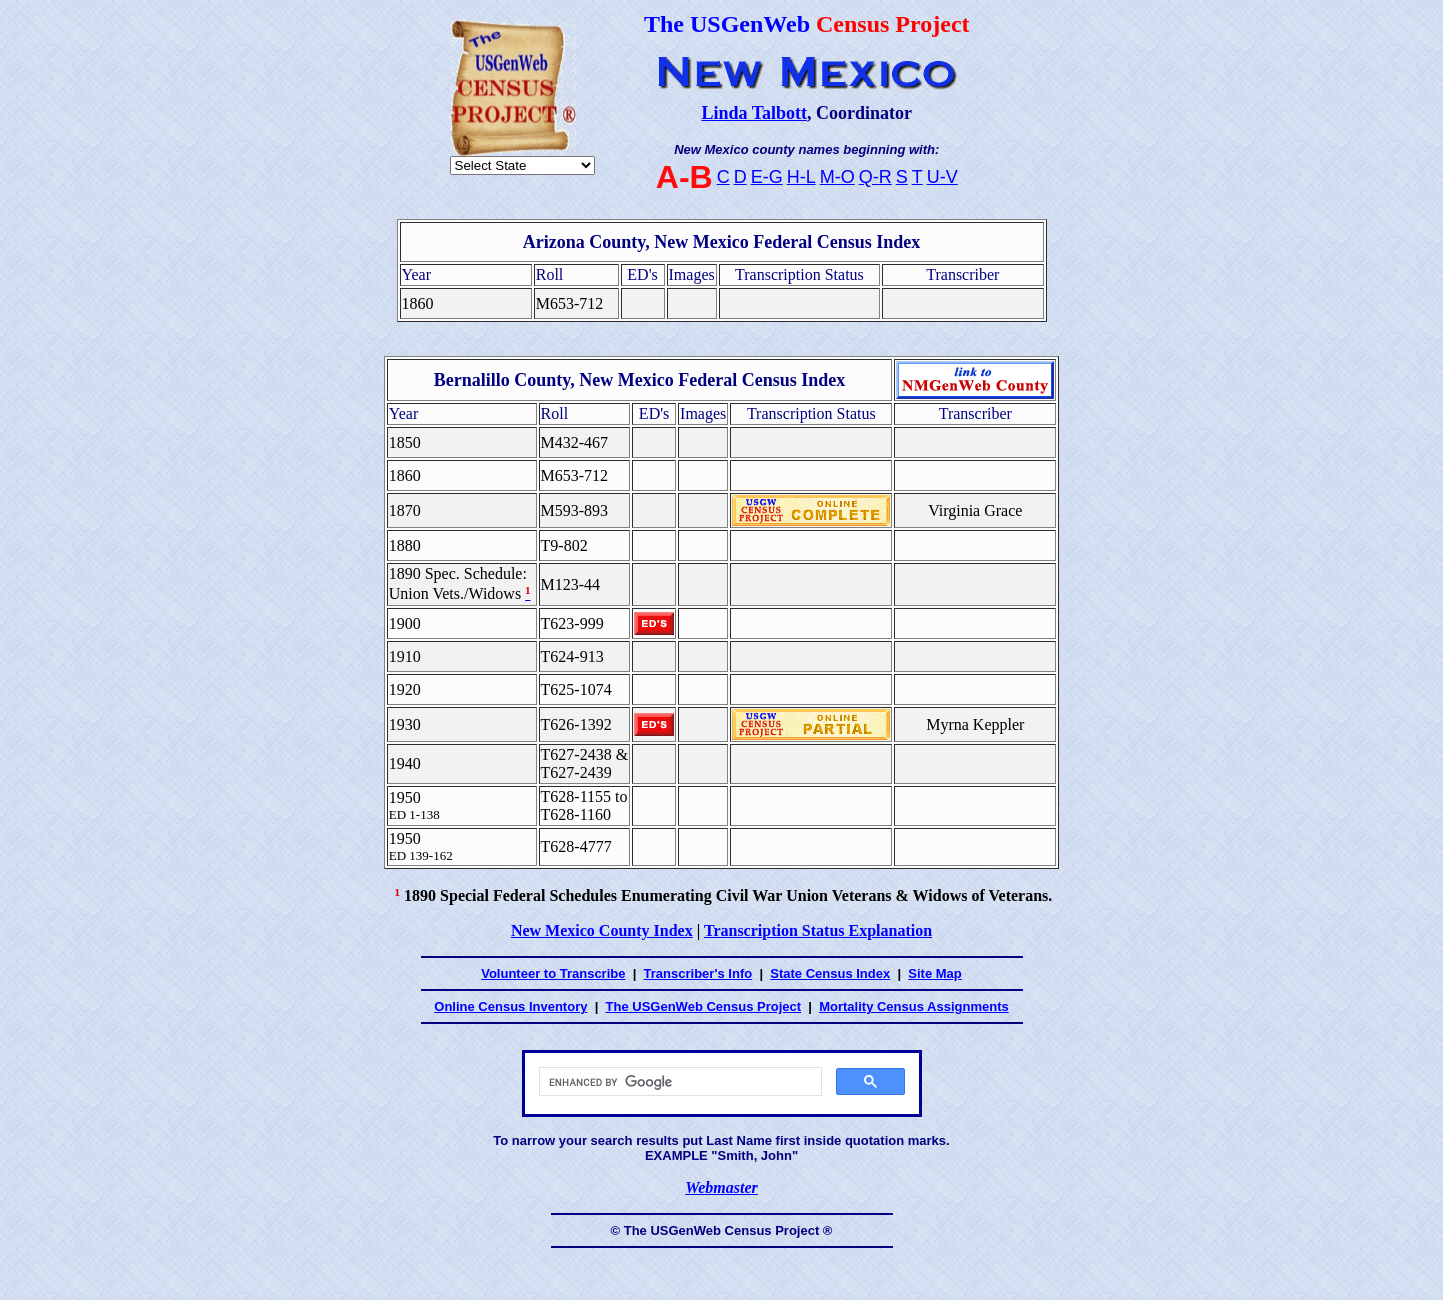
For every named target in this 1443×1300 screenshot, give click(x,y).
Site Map (934, 973)
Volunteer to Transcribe (553, 973)
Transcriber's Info (698, 973)
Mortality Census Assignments (914, 1006)
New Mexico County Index (602, 930)
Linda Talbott (754, 113)
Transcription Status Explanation (818, 930)
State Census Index (830, 973)
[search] (678, 1082)
